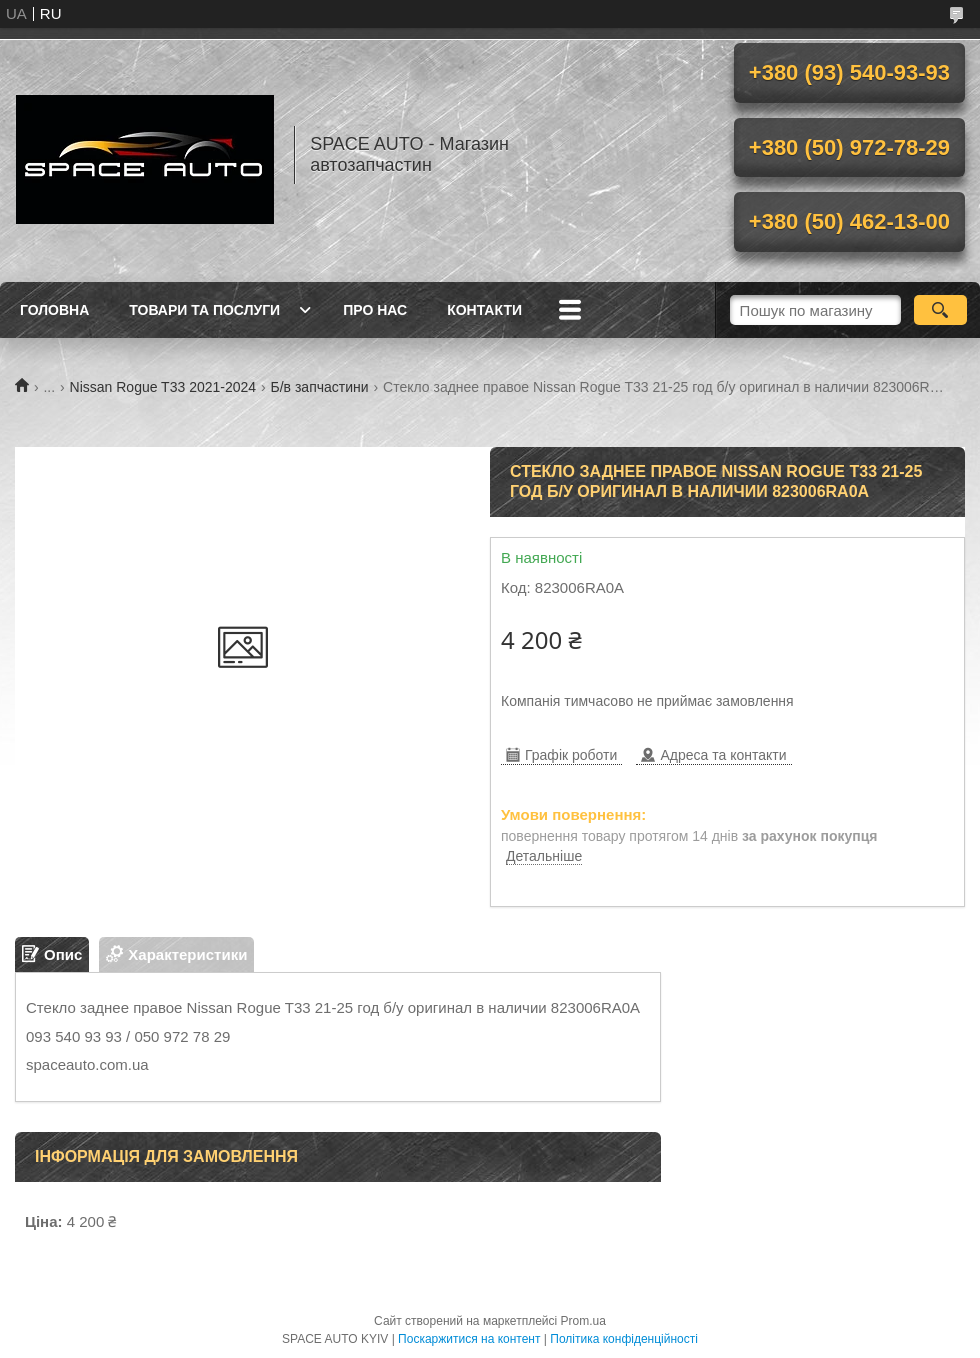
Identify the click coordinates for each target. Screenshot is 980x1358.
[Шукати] (940, 310)
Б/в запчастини (320, 387)
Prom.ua (583, 1321)
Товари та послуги (204, 310)
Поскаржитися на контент (469, 1339)
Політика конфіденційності (624, 1339)
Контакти (484, 310)
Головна (54, 310)
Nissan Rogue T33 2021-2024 (163, 387)
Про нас (375, 310)
